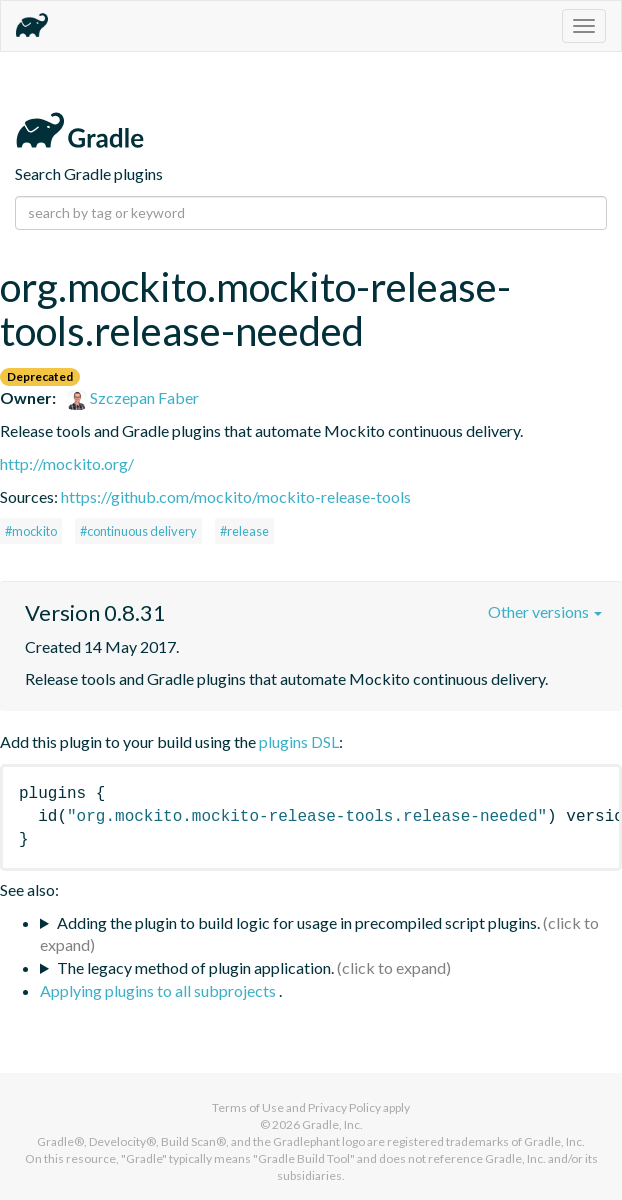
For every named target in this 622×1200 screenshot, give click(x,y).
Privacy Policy (344, 1107)
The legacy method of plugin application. (195, 967)
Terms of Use (248, 1107)
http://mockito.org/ (67, 463)
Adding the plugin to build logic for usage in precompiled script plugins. (298, 922)
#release (244, 531)
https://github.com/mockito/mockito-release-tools (236, 496)
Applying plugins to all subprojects (159, 990)
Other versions (545, 611)
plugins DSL (299, 741)
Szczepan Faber (133, 397)
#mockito (31, 531)
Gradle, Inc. (332, 1124)
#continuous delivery (138, 531)
